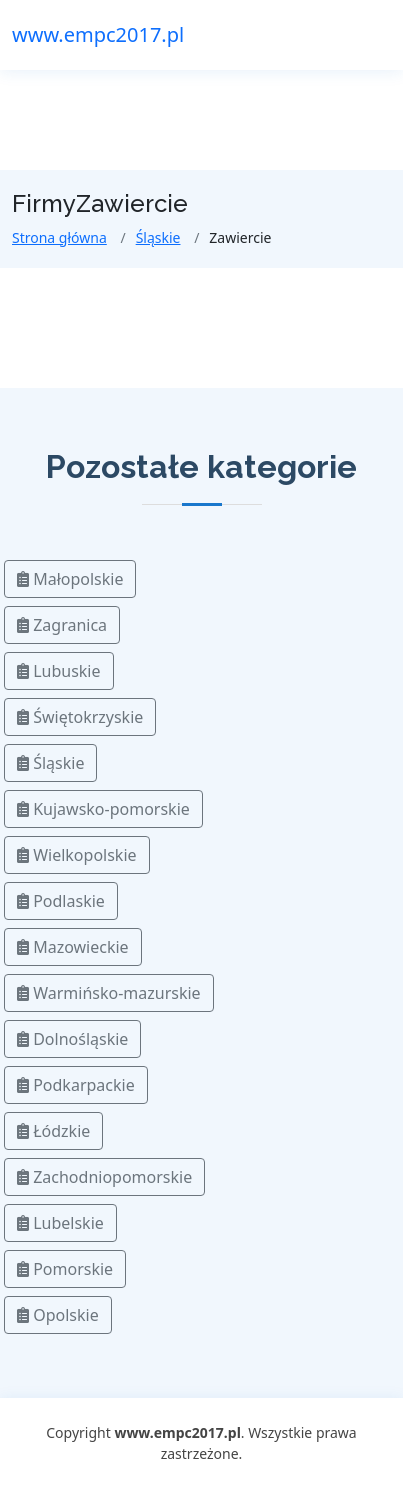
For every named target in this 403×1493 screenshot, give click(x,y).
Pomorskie (65, 1269)
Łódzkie (53, 1131)
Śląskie (158, 237)
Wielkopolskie (77, 855)
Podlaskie (61, 901)
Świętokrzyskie (80, 717)
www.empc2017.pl (98, 34)
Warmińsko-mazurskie (109, 993)
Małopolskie (70, 579)
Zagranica (62, 625)
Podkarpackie (76, 1085)
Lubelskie (60, 1223)
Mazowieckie (73, 947)
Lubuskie (59, 671)
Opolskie (58, 1315)
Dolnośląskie (72, 1039)
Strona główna (59, 237)
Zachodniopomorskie (104, 1177)
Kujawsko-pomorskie (103, 809)
